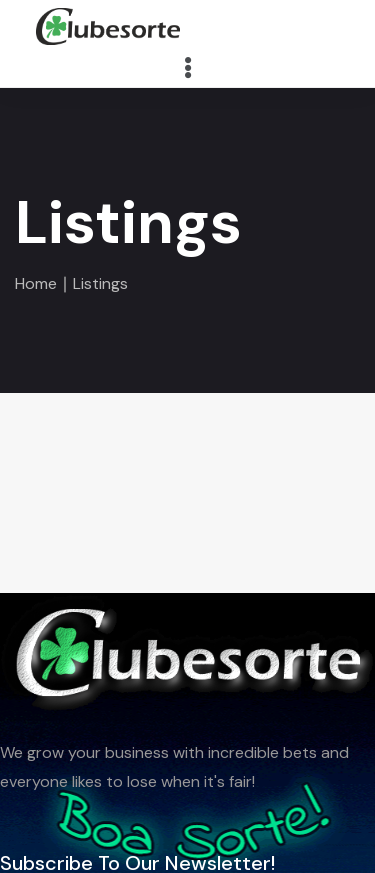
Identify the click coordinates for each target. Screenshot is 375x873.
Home (36, 283)
